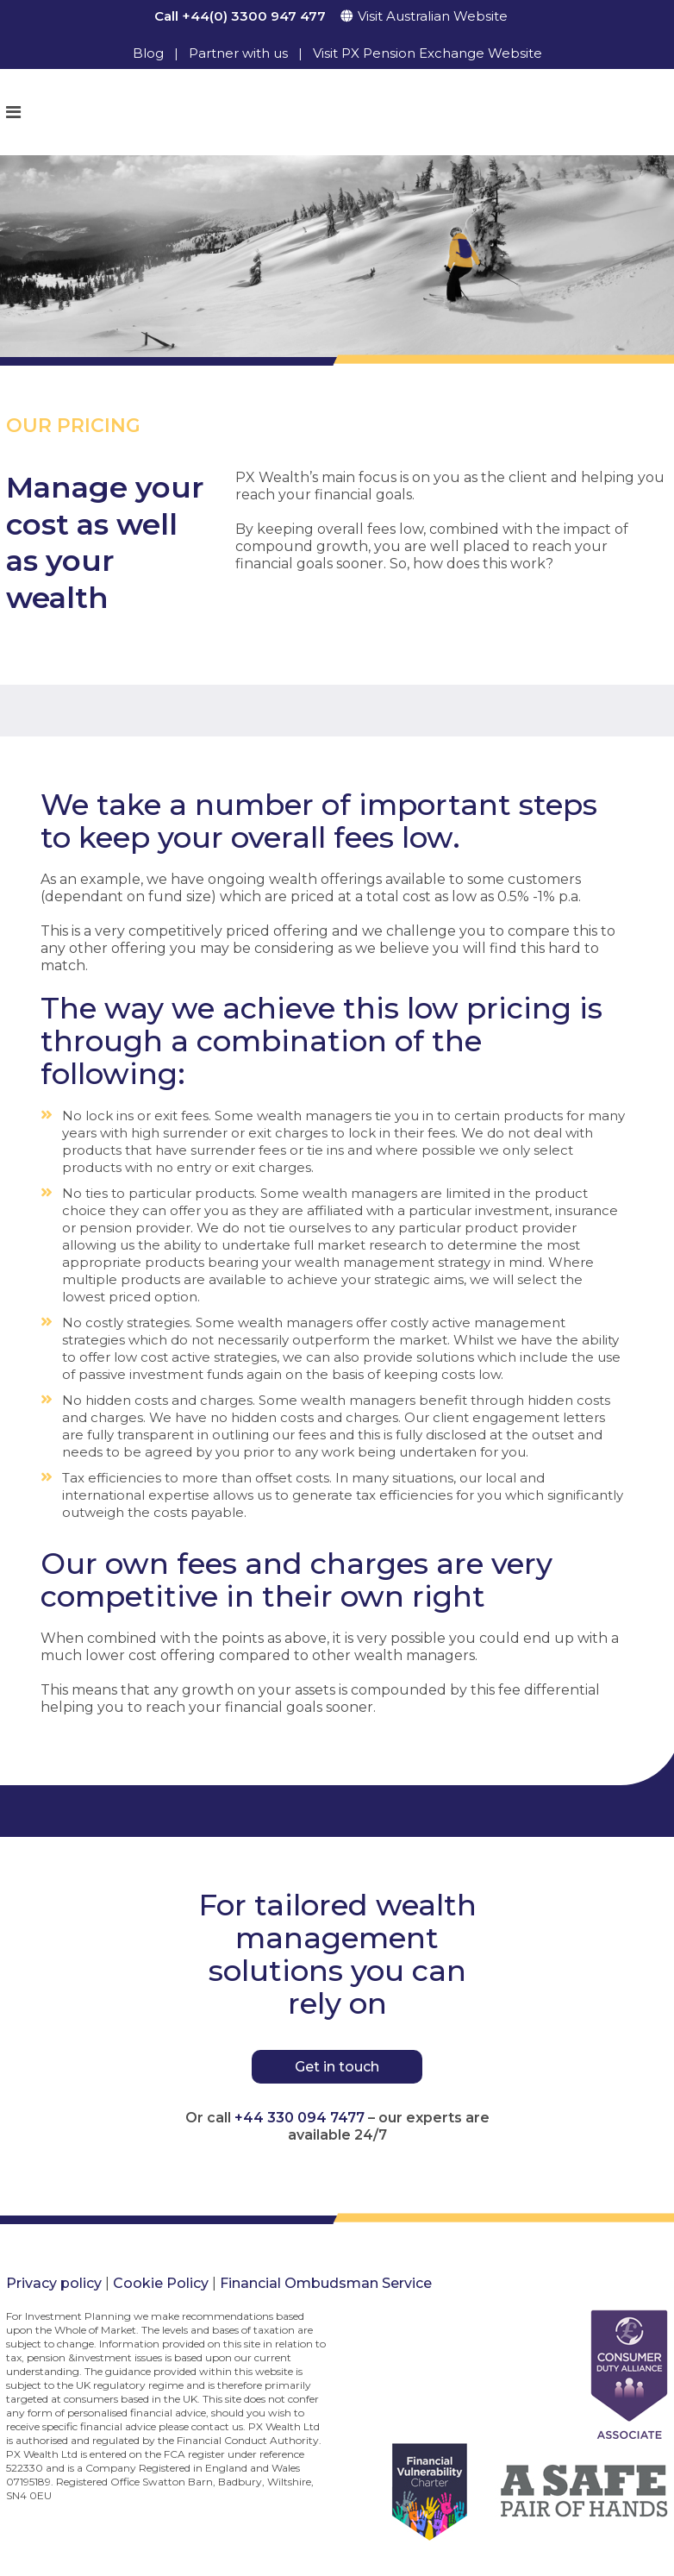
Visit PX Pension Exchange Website (427, 53)
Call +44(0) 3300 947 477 (240, 16)
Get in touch (337, 2067)
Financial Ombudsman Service (326, 2283)
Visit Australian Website (433, 16)
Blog (148, 53)
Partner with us (238, 53)
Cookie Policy (161, 2283)
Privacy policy (54, 2283)
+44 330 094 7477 (299, 2117)
